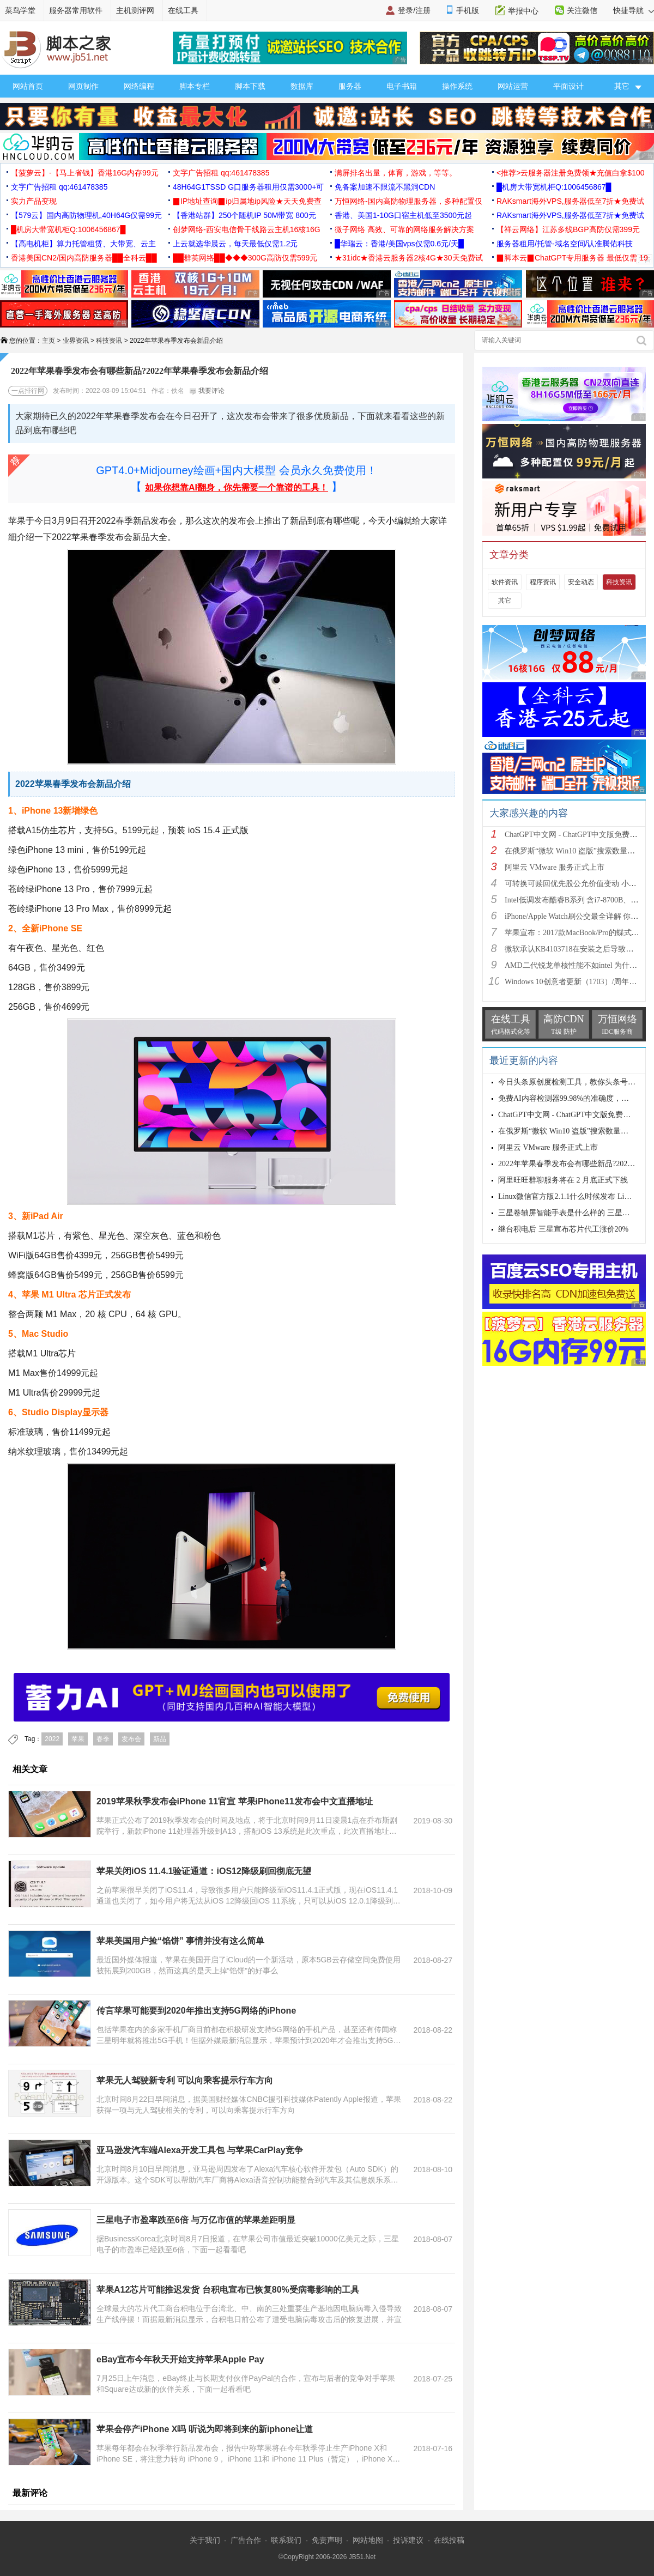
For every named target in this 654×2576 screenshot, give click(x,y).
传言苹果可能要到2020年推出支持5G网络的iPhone (196, 2010)
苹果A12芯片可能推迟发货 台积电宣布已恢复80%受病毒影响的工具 (227, 2289)
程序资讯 (543, 582)
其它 (504, 600)
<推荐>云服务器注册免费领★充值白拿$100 (570, 172)
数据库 (301, 86)
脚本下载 (250, 86)
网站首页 (28, 86)
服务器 (349, 86)
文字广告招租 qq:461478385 (221, 172)
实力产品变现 (34, 201)
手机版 (467, 10)
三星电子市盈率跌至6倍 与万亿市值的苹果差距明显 (195, 2220)
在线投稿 (449, 2540)
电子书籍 (401, 86)
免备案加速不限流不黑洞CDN (385, 187)
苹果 (77, 1739)
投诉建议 (408, 2540)
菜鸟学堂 (20, 10)
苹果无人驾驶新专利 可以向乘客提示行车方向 (184, 2080)
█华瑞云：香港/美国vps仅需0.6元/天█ (399, 243)
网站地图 (368, 2540)
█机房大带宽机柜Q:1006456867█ (553, 187)
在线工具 (183, 10)
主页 (48, 340)
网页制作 (83, 86)
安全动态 (581, 582)
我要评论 (207, 391)
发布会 (131, 1739)
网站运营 (513, 86)
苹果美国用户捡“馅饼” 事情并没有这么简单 (180, 1940)
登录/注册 (414, 10)
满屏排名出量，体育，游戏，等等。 (396, 172)
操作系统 (457, 86)
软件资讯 (505, 582)
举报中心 (523, 11)
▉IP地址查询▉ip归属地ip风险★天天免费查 (247, 201)
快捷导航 (633, 10)
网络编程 (139, 86)
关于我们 (205, 2540)
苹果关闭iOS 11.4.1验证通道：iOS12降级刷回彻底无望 (203, 1871)
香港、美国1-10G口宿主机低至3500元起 (403, 215)
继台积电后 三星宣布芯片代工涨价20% (563, 1229)
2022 (52, 1739)
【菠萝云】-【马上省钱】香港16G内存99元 (85, 172)
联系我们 (286, 2540)
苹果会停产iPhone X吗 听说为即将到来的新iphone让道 (204, 2429)
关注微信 (582, 10)
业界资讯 (76, 340)
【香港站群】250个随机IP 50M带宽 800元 (244, 215)
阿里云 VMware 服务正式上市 (554, 867)
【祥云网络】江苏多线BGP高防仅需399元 (568, 229)
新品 (159, 1739)
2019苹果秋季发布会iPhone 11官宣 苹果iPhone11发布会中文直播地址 (234, 1801)
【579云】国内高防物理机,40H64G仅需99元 (86, 215)
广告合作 (246, 2540)
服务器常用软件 (75, 10)
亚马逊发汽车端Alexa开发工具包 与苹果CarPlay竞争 (199, 2150)
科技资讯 (109, 340)
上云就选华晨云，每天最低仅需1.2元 (235, 243)
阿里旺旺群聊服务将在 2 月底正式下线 (563, 1180)
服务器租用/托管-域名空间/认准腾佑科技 (564, 243)
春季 (103, 1739)
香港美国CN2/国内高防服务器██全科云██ (84, 257)
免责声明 (327, 2540)
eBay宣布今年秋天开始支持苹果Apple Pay (180, 2359)
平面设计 (568, 86)
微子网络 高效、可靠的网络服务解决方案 (404, 229)
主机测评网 (135, 10)
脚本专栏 (194, 86)
